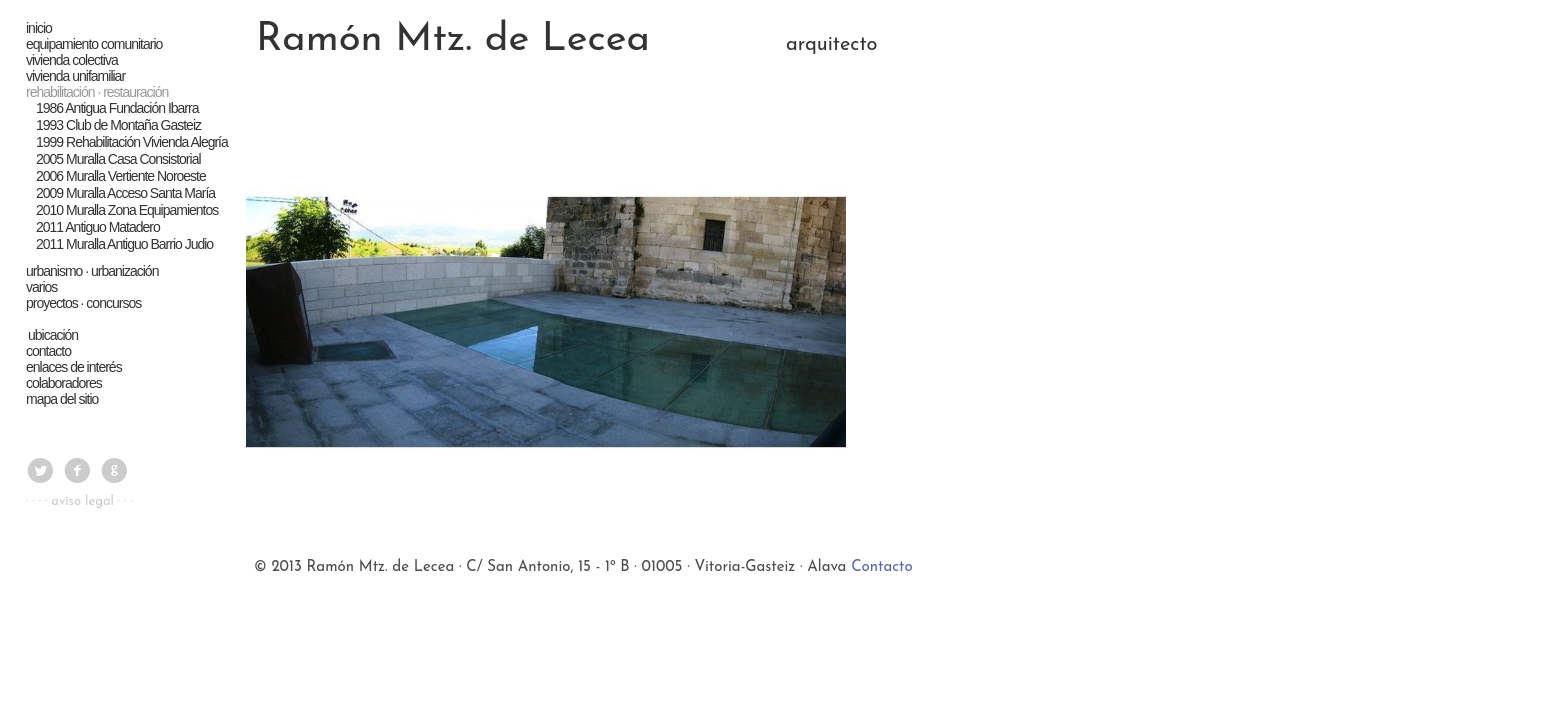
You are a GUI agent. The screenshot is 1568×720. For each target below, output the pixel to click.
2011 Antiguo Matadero (98, 227)
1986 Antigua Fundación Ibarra (117, 108)
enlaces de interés (75, 367)
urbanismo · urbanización (93, 271)
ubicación (53, 335)
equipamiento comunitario (95, 44)
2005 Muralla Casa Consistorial (118, 159)
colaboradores (65, 383)
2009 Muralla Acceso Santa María (125, 193)
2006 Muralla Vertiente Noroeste (121, 176)
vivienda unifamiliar (76, 76)
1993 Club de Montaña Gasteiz (118, 125)
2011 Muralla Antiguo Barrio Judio (124, 244)
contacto (49, 351)
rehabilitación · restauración (98, 92)
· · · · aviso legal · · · (79, 501)
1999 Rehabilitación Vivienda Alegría (132, 142)
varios (42, 287)
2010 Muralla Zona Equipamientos (127, 210)
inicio (40, 28)
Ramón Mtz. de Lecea (453, 40)
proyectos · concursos (84, 303)
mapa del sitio (63, 399)
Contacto (881, 567)
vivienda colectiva (73, 60)
